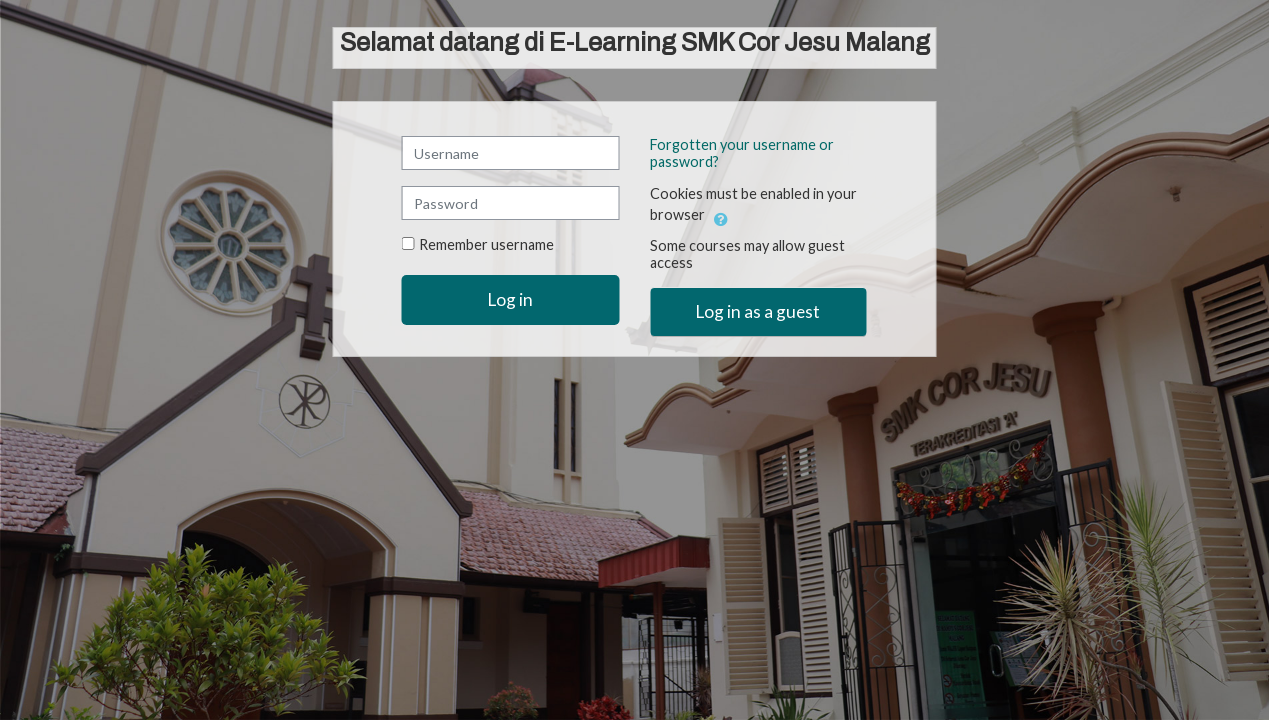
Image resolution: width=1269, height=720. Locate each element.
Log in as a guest (758, 311)
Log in (510, 299)
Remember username (486, 244)
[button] (721, 216)
